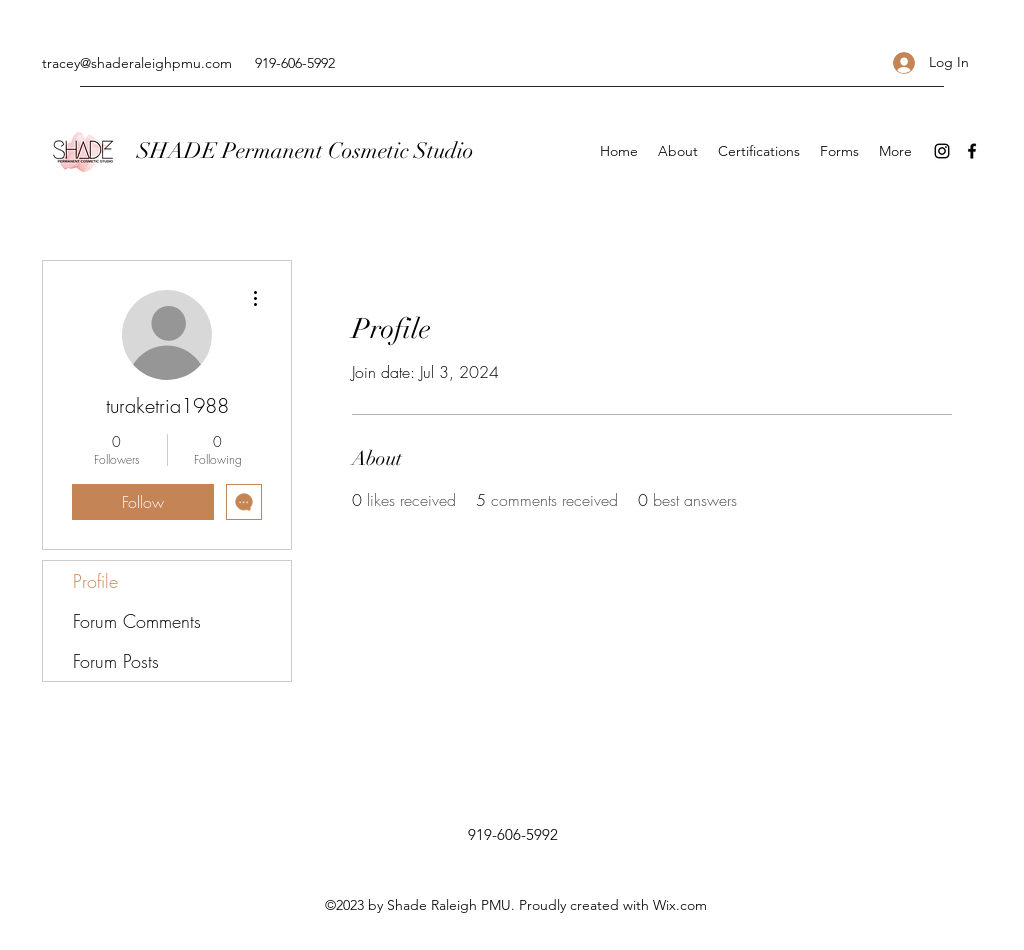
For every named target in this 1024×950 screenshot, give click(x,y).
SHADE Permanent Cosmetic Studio (305, 150)
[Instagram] (942, 151)
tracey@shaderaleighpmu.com (137, 63)
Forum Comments (137, 621)
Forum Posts (116, 661)
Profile (95, 581)
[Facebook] (972, 151)
